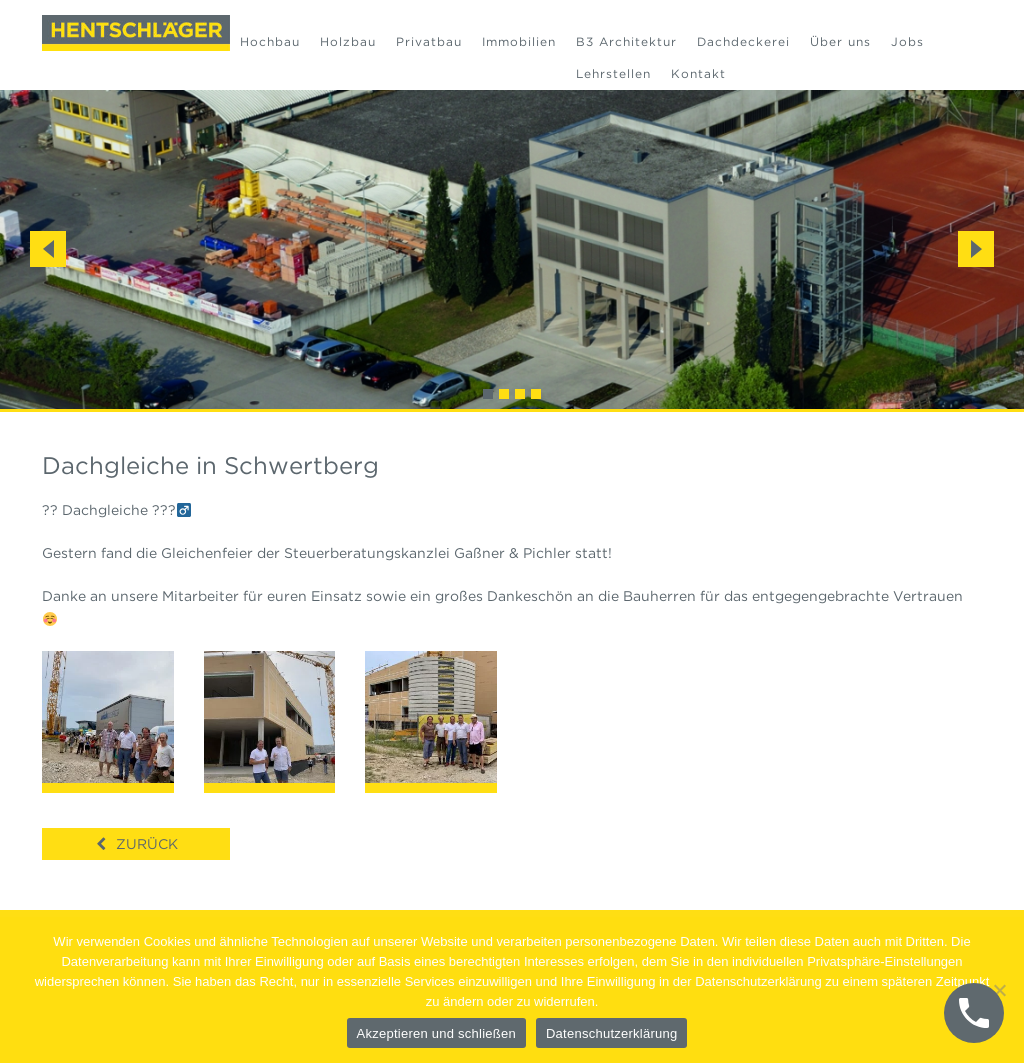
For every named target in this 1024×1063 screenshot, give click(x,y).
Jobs (907, 41)
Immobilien (519, 41)
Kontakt (698, 73)
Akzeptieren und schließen (436, 1033)
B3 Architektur (626, 41)
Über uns (840, 41)
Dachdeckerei (743, 41)
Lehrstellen (613, 73)
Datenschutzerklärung (611, 1033)
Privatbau (429, 41)
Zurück (147, 844)
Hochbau (270, 41)
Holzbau (348, 41)
